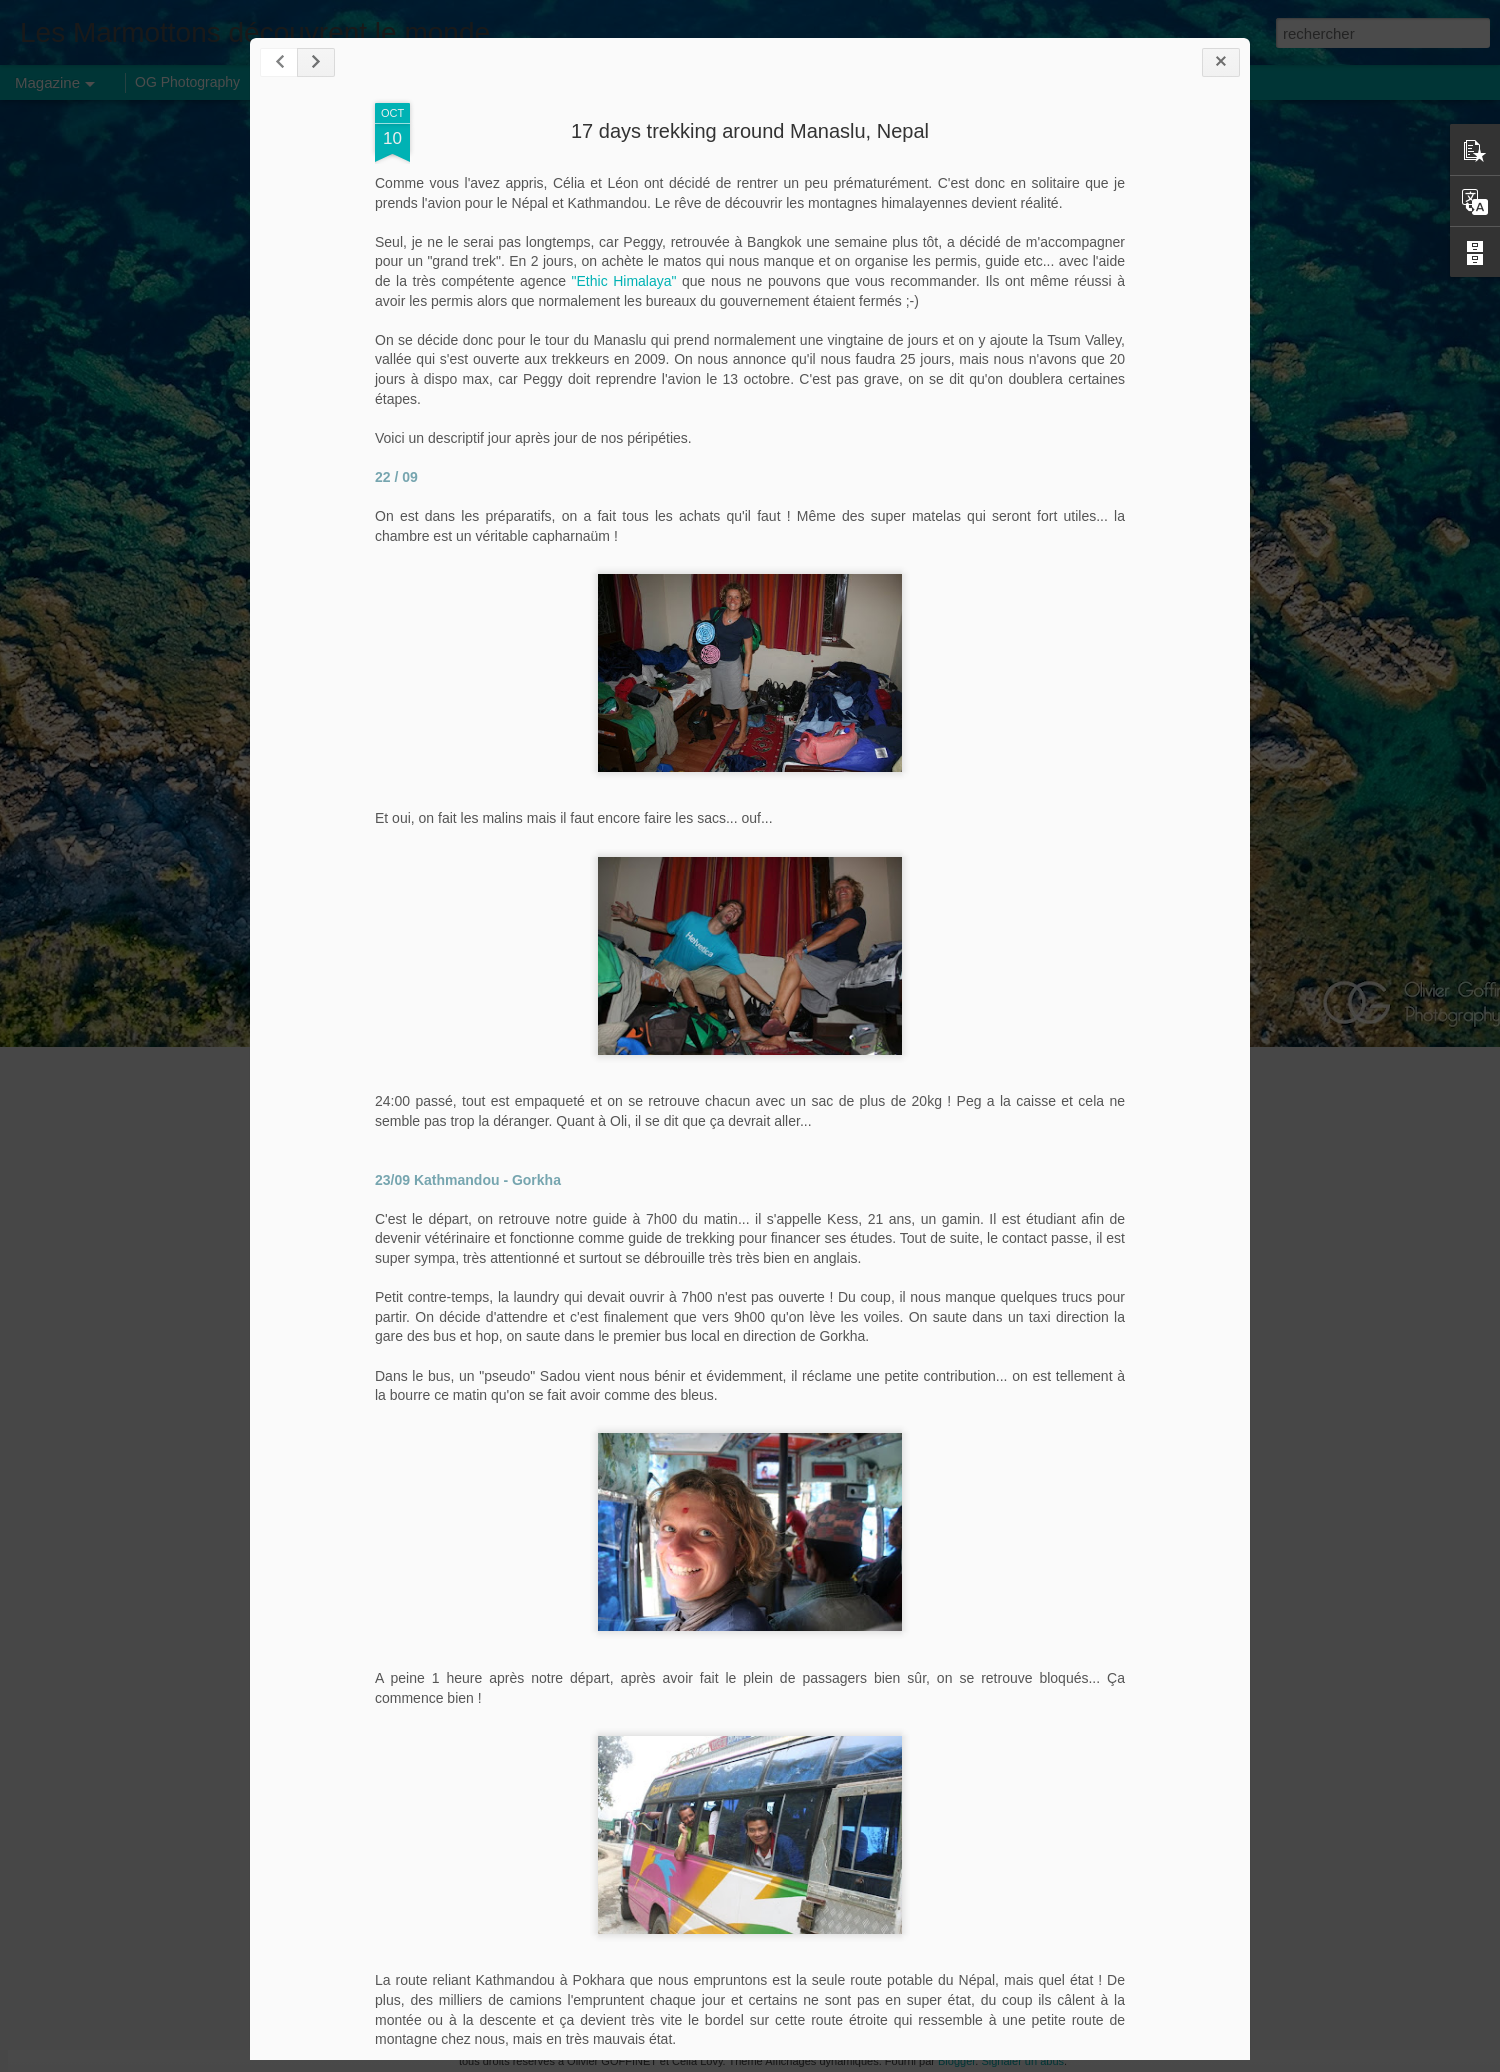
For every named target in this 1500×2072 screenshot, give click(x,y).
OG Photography (187, 82)
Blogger (956, 2061)
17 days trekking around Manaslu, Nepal (750, 131)
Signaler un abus (1022, 2061)
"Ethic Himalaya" (624, 281)
